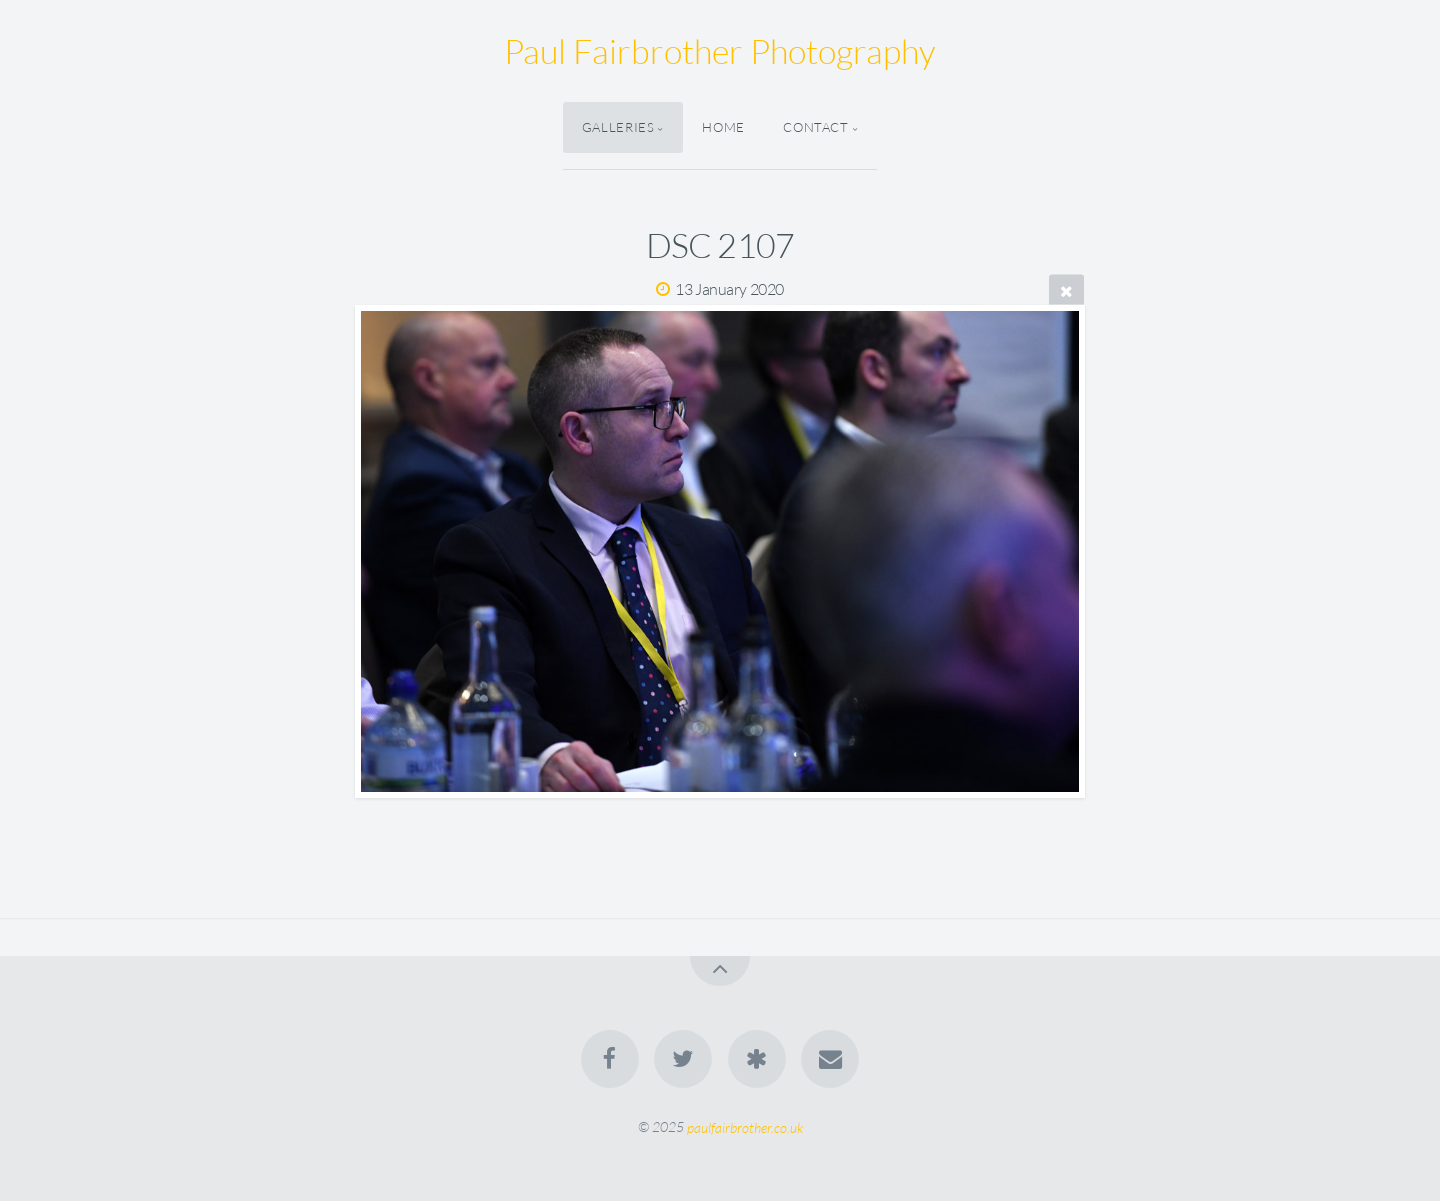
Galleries (618, 127)
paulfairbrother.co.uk (745, 1126)
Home (723, 127)
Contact (815, 127)
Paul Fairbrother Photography (720, 51)
